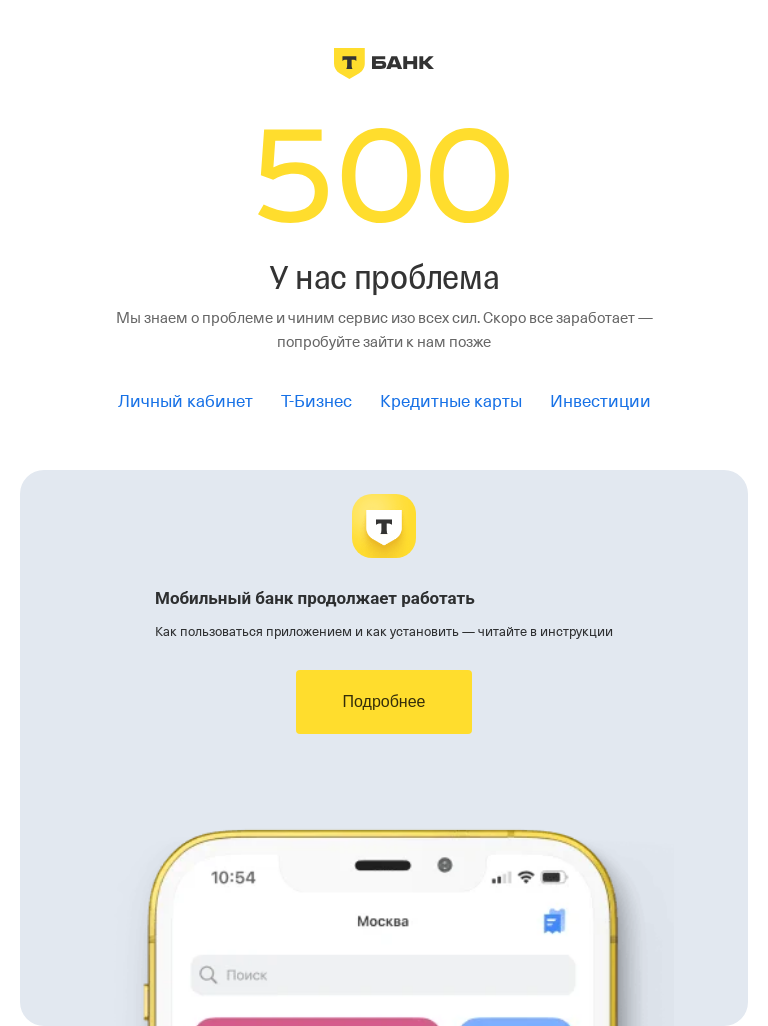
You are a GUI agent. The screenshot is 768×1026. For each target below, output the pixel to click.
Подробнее (384, 701)
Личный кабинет (185, 401)
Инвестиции (600, 401)
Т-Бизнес (316, 401)
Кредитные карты (451, 401)
